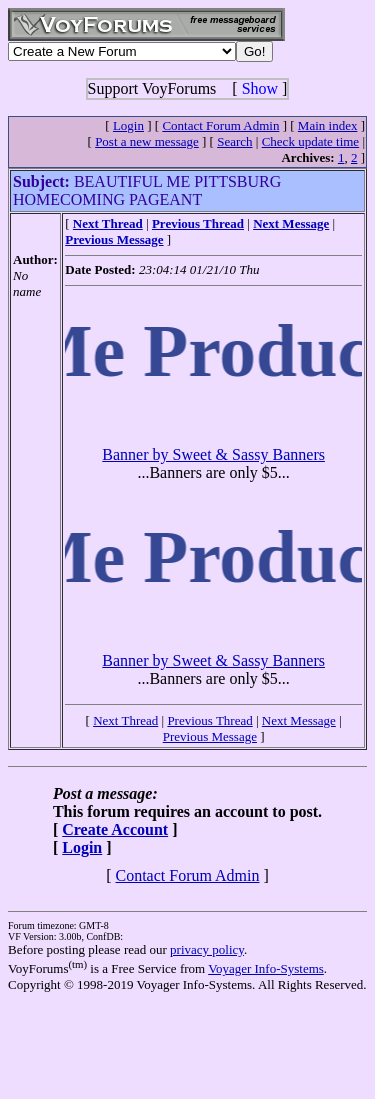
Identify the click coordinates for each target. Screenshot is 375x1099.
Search (234, 141)
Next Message (299, 720)
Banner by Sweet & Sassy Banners (213, 454)
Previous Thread (209, 720)
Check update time (310, 141)
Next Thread (125, 720)
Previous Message (210, 736)
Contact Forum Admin (220, 125)
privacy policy (207, 949)
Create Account (115, 829)
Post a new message (147, 141)
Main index (328, 125)
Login (128, 125)
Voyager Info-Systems (266, 968)
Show (260, 88)
